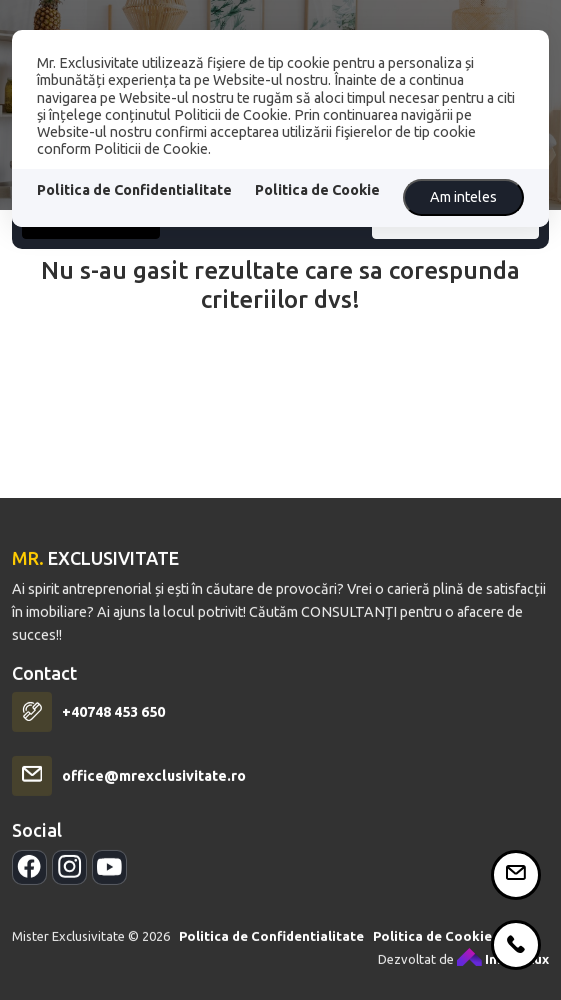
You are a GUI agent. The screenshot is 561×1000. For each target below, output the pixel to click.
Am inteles (463, 197)
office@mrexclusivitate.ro (154, 796)
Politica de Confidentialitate (134, 190)
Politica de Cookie (317, 190)
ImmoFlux (503, 979)
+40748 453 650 (113, 732)
